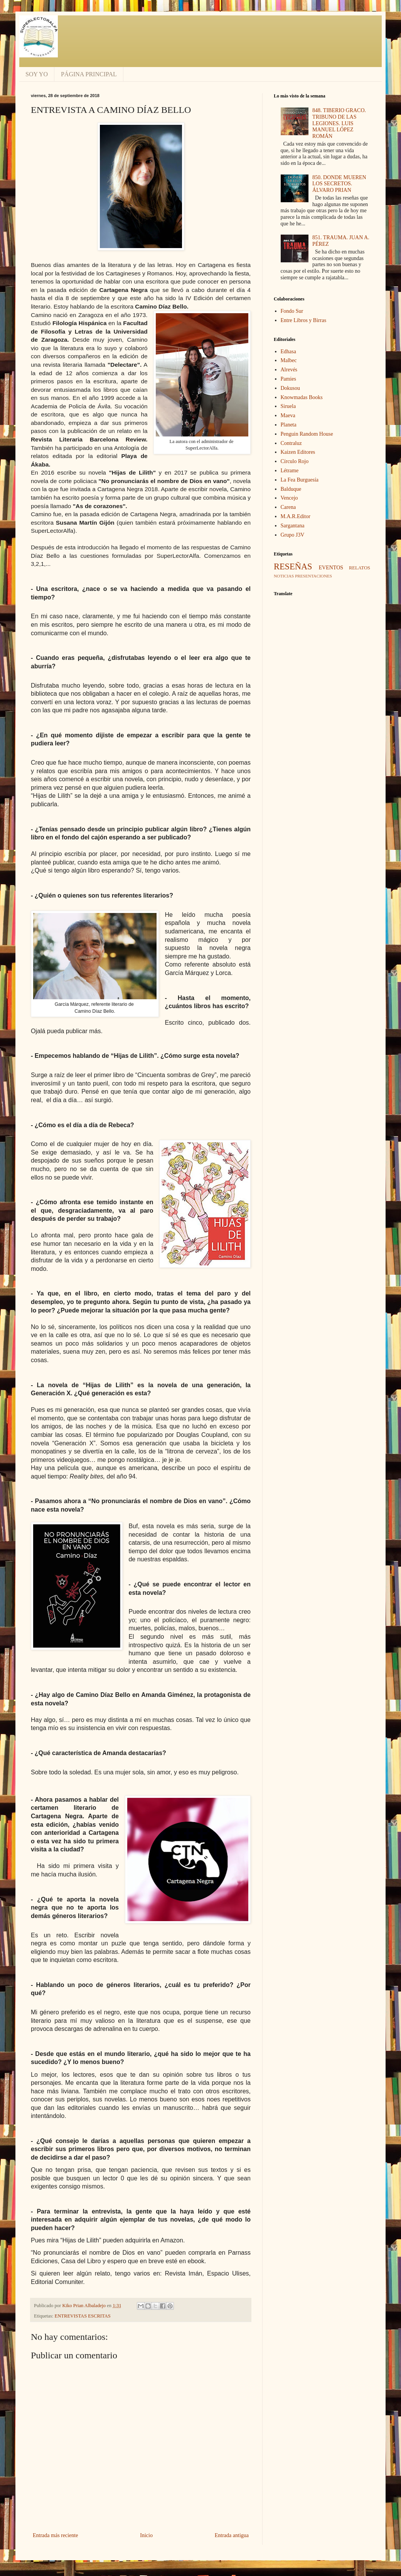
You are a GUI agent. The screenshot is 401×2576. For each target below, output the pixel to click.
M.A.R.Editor (295, 516)
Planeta (289, 425)
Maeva (288, 415)
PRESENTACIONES (313, 576)
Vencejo (289, 498)
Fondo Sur (292, 311)
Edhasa (288, 351)
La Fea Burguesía (300, 480)
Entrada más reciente (55, 2535)
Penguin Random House (307, 434)
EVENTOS (331, 568)
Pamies (288, 379)
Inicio (146, 2535)
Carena (288, 507)
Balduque (291, 489)
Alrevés (289, 370)
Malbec (289, 360)
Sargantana (293, 526)
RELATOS (359, 568)
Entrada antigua (232, 2535)
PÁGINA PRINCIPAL (89, 74)
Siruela (288, 406)
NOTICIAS (284, 576)
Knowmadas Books (302, 397)
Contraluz (291, 443)
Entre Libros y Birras (304, 320)
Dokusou (290, 388)
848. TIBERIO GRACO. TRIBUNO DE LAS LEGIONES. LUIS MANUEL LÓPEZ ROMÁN (339, 123)
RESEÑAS (293, 566)
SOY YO (36, 74)
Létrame (290, 470)
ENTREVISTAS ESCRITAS (83, 2316)
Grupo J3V (293, 535)
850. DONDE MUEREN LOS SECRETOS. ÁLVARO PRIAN (339, 184)
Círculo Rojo (295, 461)
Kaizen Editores (298, 452)
